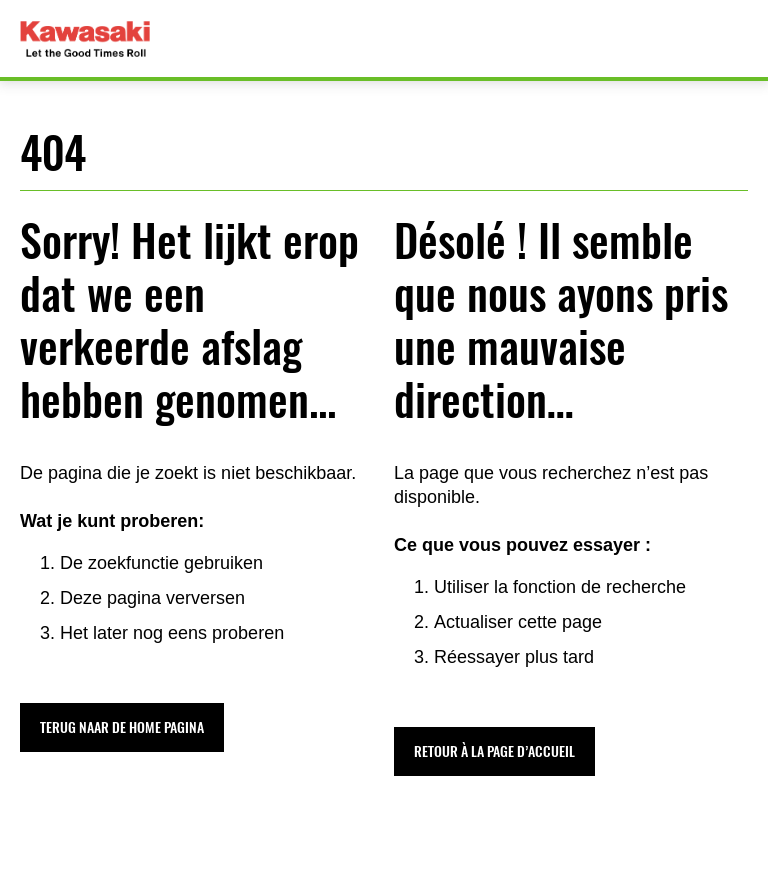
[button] (122, 727)
